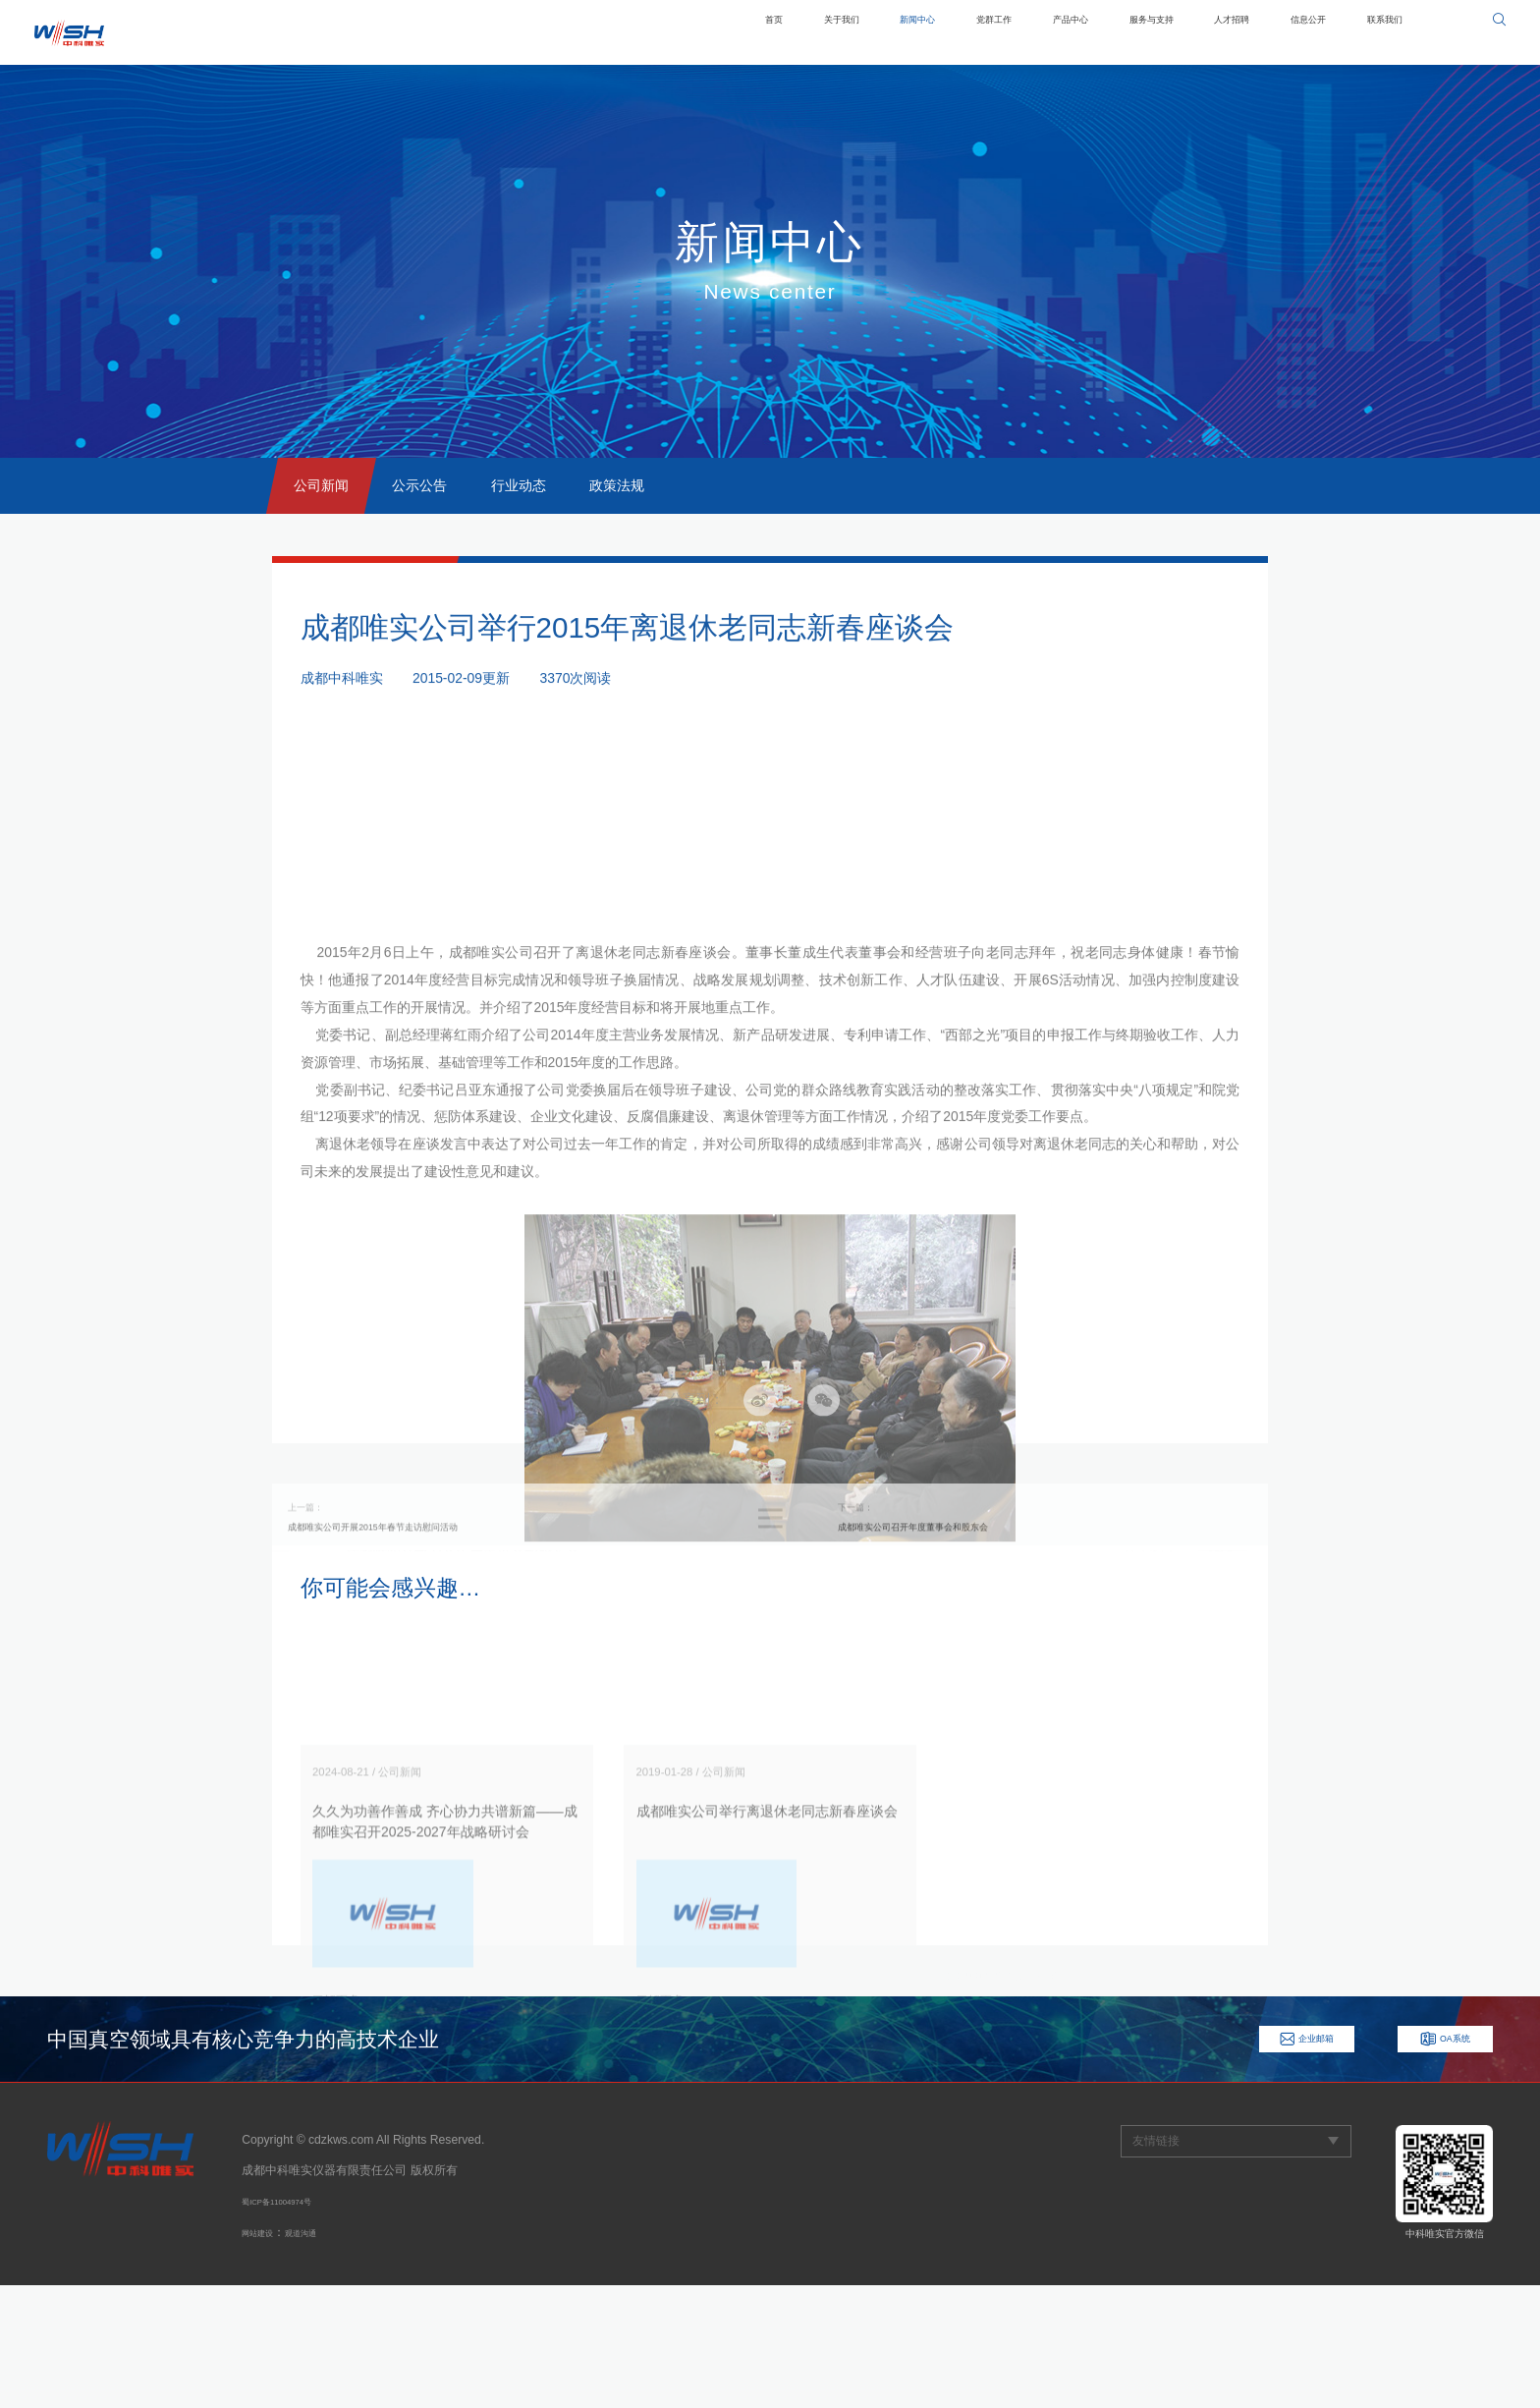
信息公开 (1278, 32)
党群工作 (880, 32)
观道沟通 (324, 2355)
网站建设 (265, 2355)
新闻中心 (784, 32)
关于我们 (689, 32)
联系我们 (1375, 32)
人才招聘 (1182, 32)
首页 (607, 32)
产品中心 (977, 32)
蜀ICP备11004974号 (296, 2323)
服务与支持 (1080, 32)
